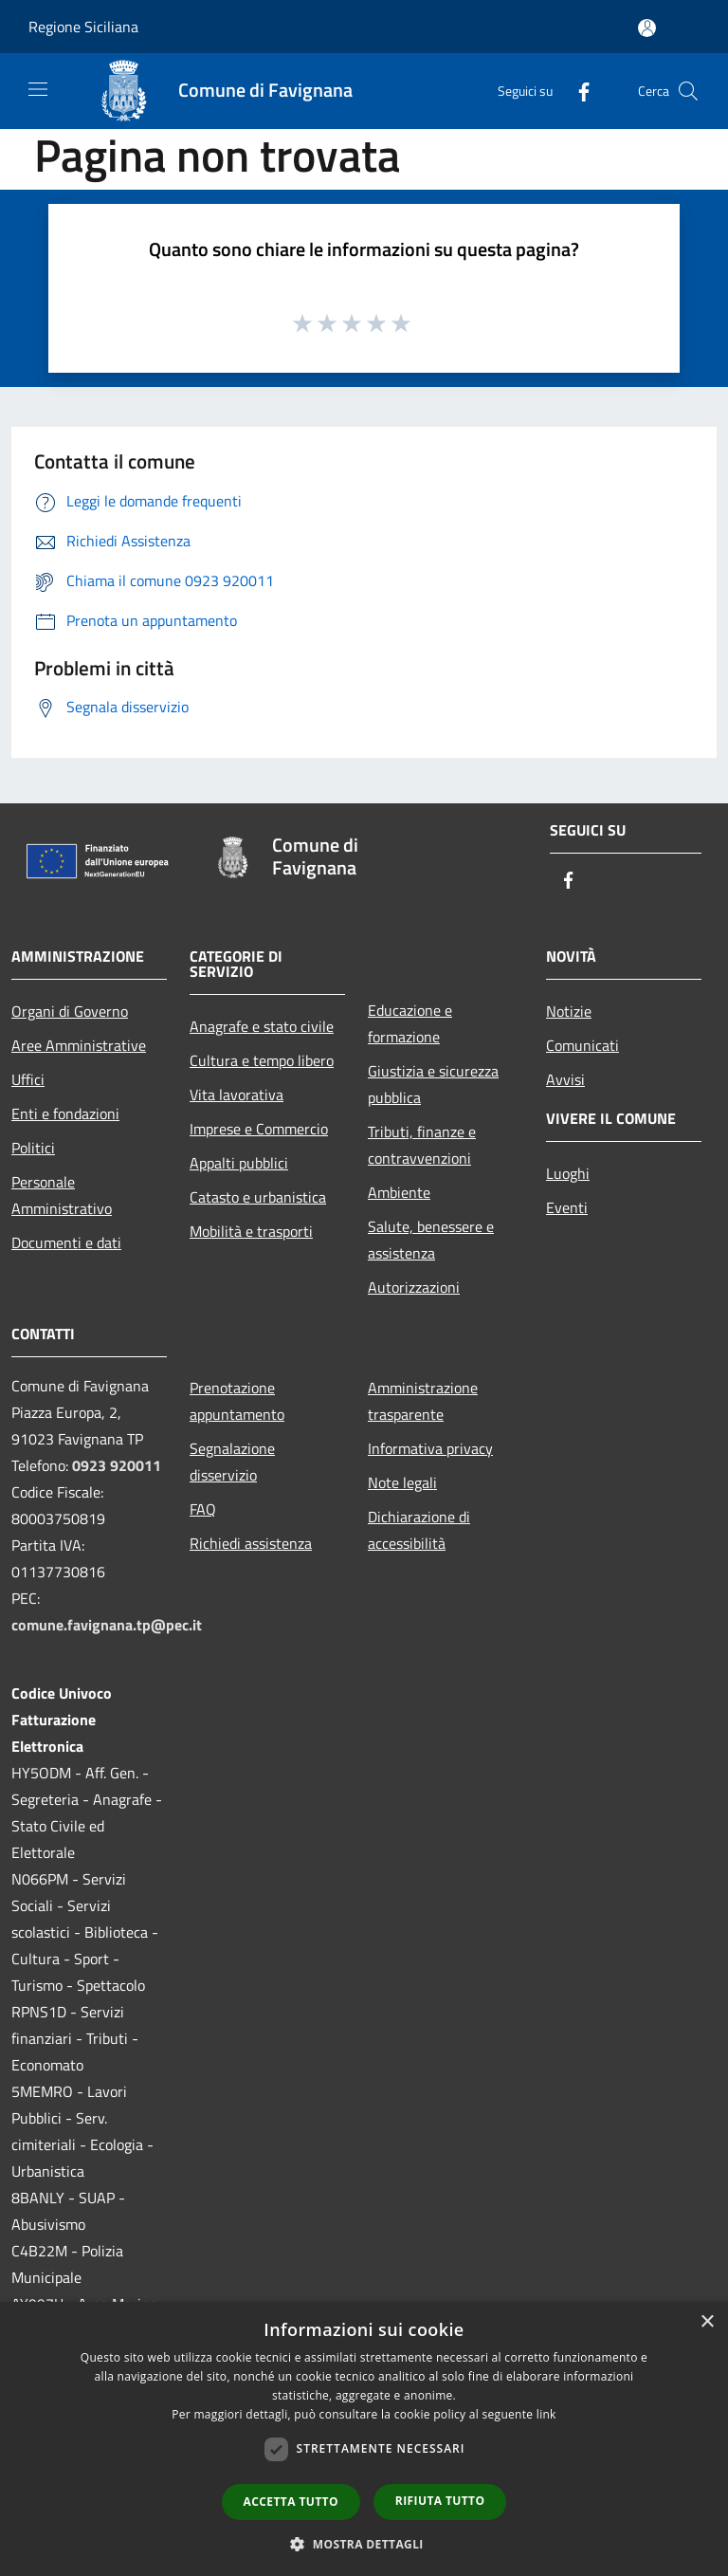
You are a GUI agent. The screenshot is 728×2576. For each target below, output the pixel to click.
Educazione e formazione (410, 1023)
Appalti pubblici (239, 1162)
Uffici (28, 1079)
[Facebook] (576, 90)
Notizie (569, 1011)
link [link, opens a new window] (546, 2414)
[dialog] (364, 2439)
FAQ (203, 1509)
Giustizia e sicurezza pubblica (433, 1084)
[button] (364, 2543)
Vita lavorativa (236, 1094)
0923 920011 (116, 1465)
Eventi (567, 1207)
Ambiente (399, 1192)
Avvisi (565, 1079)
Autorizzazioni (414, 1287)
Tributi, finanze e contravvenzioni (422, 1144)
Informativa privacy (430, 1448)
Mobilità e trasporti (251, 1231)
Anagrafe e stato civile (262, 1026)
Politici (33, 1147)
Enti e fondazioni (65, 1113)
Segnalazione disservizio (232, 1461)
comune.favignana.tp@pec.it (106, 1624)
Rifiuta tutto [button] (440, 2501)
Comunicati (582, 1045)
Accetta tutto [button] (291, 2501)
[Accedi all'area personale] (647, 28)
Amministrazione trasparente (423, 1401)
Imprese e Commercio (259, 1128)
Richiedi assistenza (251, 1543)
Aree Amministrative (78, 1045)
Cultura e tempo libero (262, 1060)
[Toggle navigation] (38, 89)
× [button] (707, 2322)
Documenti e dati (66, 1242)
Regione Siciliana (83, 26)
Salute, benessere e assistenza (431, 1239)
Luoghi (568, 1173)
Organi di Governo (69, 1011)
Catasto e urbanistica (258, 1197)
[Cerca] (688, 91)
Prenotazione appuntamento (237, 1401)
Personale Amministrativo (61, 1195)
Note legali (402, 1482)
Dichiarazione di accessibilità (419, 1530)
